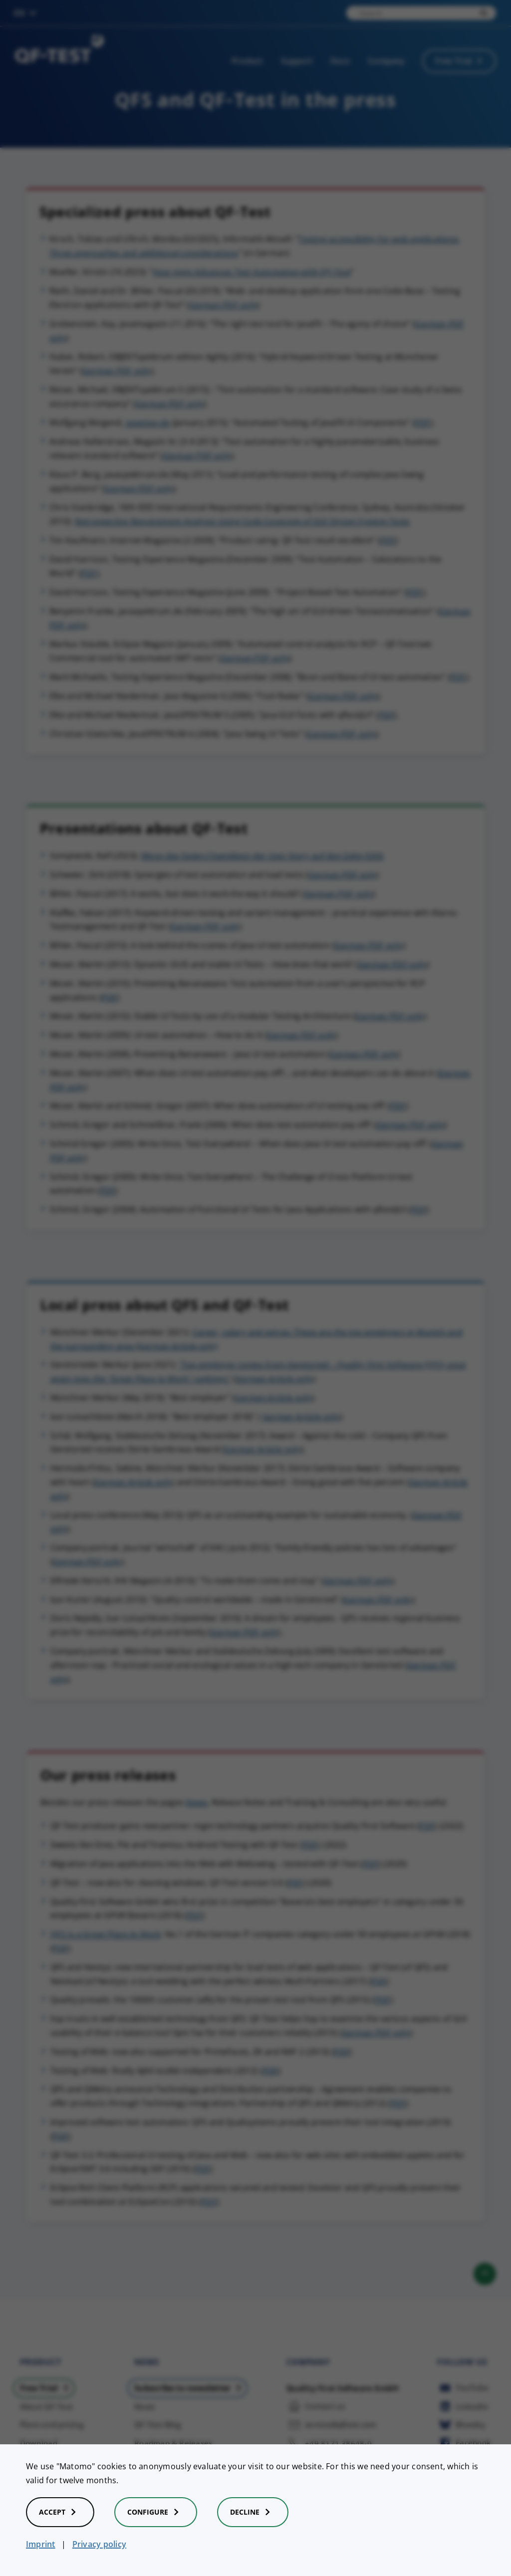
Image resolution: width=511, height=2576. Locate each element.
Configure (155, 2512)
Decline (252, 2512)
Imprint (40, 2544)
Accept (60, 2512)
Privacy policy (99, 2544)
